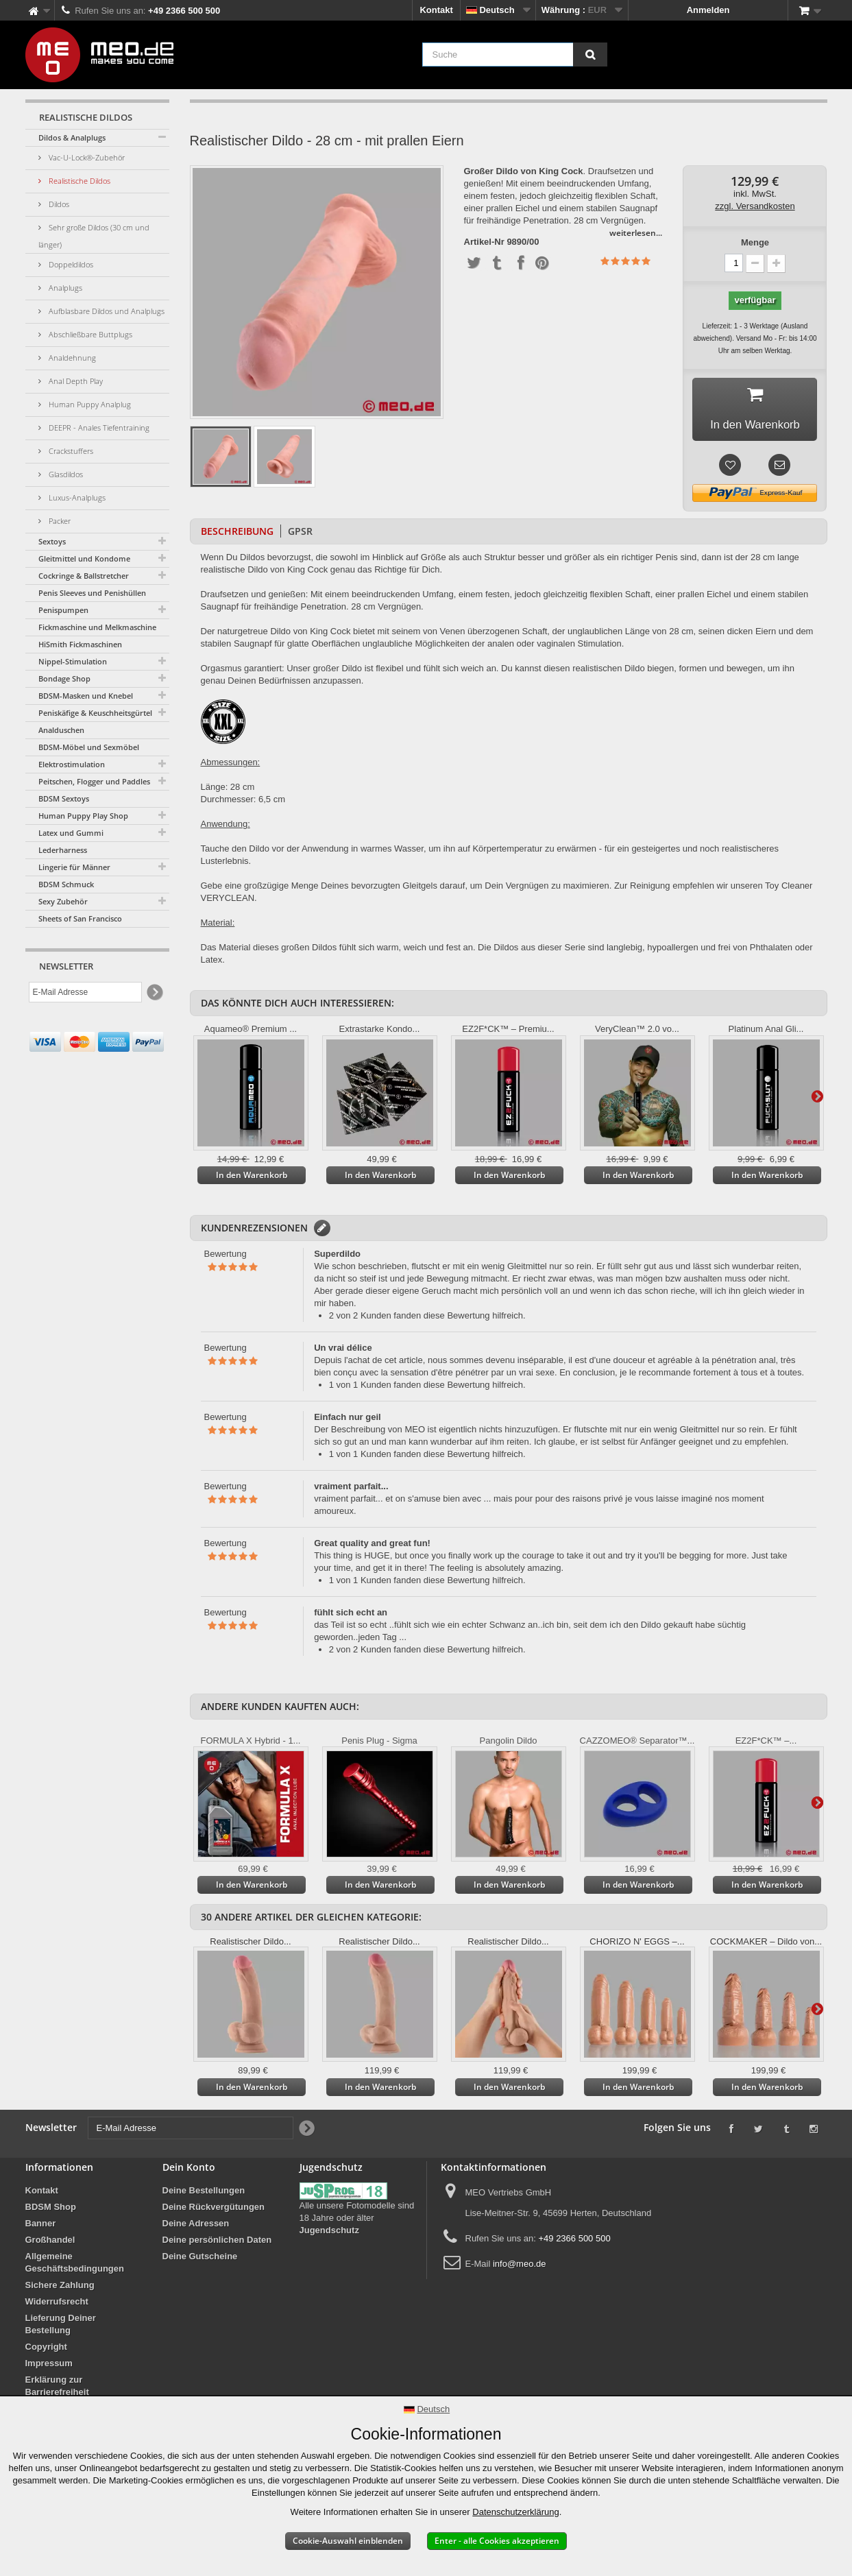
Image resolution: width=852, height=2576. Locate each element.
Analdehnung (71, 357)
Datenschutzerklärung (515, 2512)
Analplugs (64, 287)
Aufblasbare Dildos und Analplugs (106, 311)
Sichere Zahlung (60, 2289)
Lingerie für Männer (74, 867)
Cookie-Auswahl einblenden (348, 2541)
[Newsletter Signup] (154, 992)
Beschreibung (237, 535)
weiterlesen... (635, 233)
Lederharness (62, 850)
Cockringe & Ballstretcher (83, 575)
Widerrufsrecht (56, 2305)
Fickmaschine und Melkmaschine (97, 627)
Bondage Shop (64, 678)
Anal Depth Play (75, 381)
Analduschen (61, 730)
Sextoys (52, 541)
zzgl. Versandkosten (754, 206)
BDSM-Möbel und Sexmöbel (88, 747)
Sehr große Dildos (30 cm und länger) (93, 236)
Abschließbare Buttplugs (89, 334)
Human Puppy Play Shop (83, 815)
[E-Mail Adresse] (85, 992)
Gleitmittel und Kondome (84, 558)
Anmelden (708, 10)
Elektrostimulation (71, 764)
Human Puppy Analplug (89, 404)
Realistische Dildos (78, 181)
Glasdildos (65, 474)
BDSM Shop (50, 2211)
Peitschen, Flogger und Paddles (94, 781)
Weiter (817, 1100)
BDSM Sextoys (63, 798)
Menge (755, 242)
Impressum (49, 2367)
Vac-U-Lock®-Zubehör (86, 157)
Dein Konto (188, 2171)
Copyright (46, 2351)
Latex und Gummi (71, 833)
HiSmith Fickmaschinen (80, 644)
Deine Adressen (196, 2227)
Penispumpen (63, 610)
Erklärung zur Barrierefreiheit (57, 2390)
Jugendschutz (329, 2234)
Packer (59, 521)
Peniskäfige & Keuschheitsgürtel (95, 713)
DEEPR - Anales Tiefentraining (98, 427)
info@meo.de (519, 2268)
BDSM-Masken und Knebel (85, 695)
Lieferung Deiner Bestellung (60, 2328)
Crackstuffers (70, 451)
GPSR (300, 535)
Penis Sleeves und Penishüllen (92, 593)
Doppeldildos (70, 264)
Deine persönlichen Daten (217, 2244)
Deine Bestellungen (203, 2194)
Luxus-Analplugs (76, 497)
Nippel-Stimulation (72, 661)
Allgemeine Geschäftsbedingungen (74, 2266)
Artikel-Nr (484, 242)
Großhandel (50, 2244)
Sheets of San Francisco (80, 918)
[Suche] (590, 55)
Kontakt (435, 10)
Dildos (58, 204)
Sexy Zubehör (63, 901)
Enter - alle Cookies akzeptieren (497, 2541)
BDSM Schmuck (66, 884)
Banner (40, 2227)
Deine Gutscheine (200, 2260)
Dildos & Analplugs (72, 137)
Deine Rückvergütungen (213, 2211)
